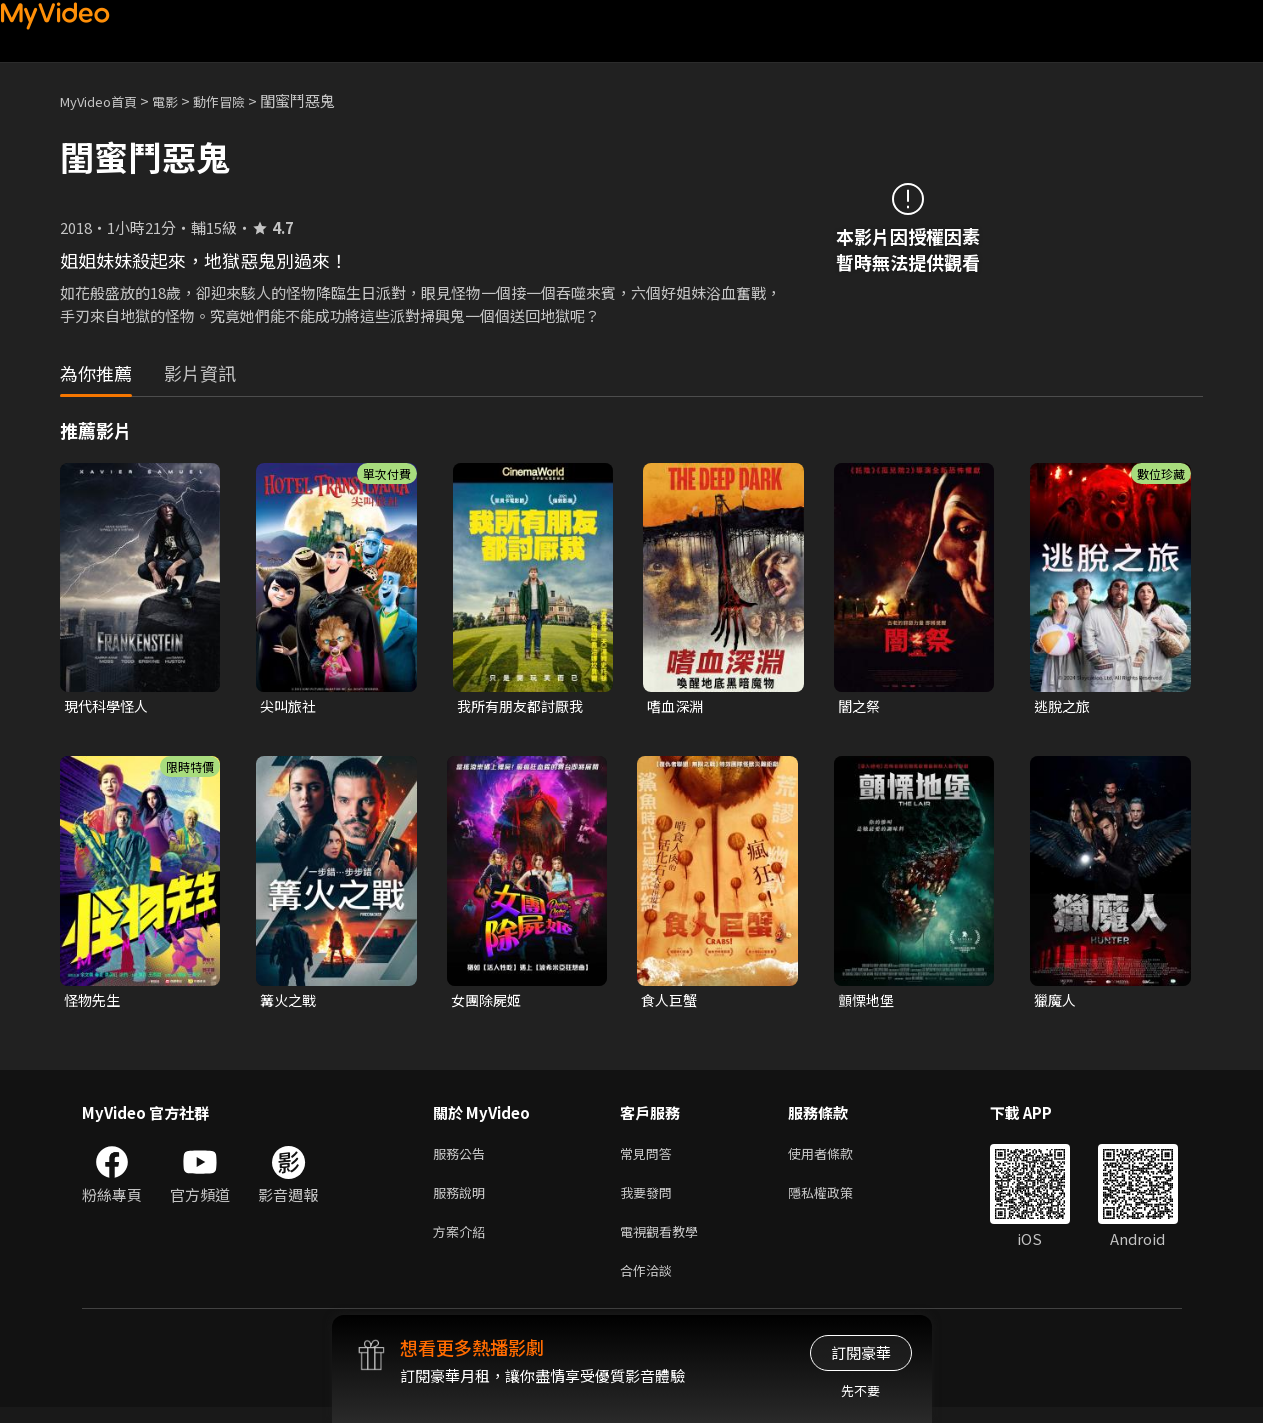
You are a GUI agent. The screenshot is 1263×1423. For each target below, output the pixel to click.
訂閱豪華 (861, 1352)
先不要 (860, 1390)
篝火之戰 (290, 1002)
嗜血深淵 (677, 706)
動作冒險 (241, 100)
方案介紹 (463, 1242)
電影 (181, 100)
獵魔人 (1056, 1002)
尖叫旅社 (290, 706)
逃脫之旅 (1064, 706)
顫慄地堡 (868, 1002)
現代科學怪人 (109, 706)
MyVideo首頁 (105, 100)
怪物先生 (94, 1002)
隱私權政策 (837, 1200)
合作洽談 (650, 1284)
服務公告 (463, 1158)
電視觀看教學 (665, 1242)
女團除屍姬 (488, 1002)
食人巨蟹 (671, 1002)
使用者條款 (837, 1158)
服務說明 (463, 1200)
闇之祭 (860, 706)
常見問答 (650, 1158)
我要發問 (650, 1200)
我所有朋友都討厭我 (524, 706)
